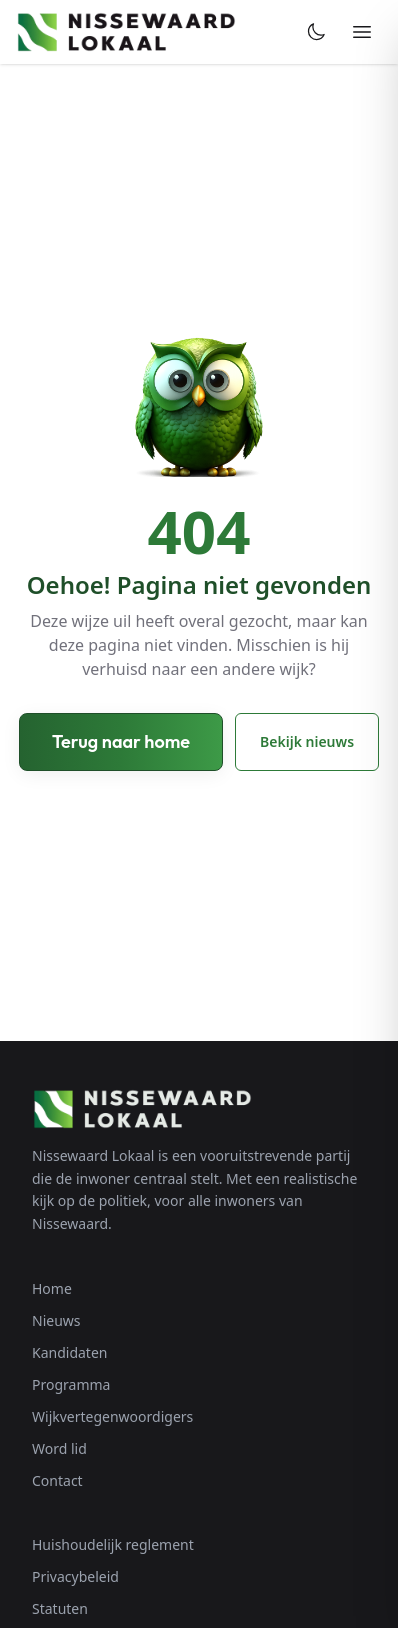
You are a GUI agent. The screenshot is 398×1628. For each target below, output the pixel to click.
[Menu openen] (362, 32)
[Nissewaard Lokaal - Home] (126, 32)
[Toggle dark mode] (316, 32)
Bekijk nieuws (307, 741)
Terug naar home (121, 741)
